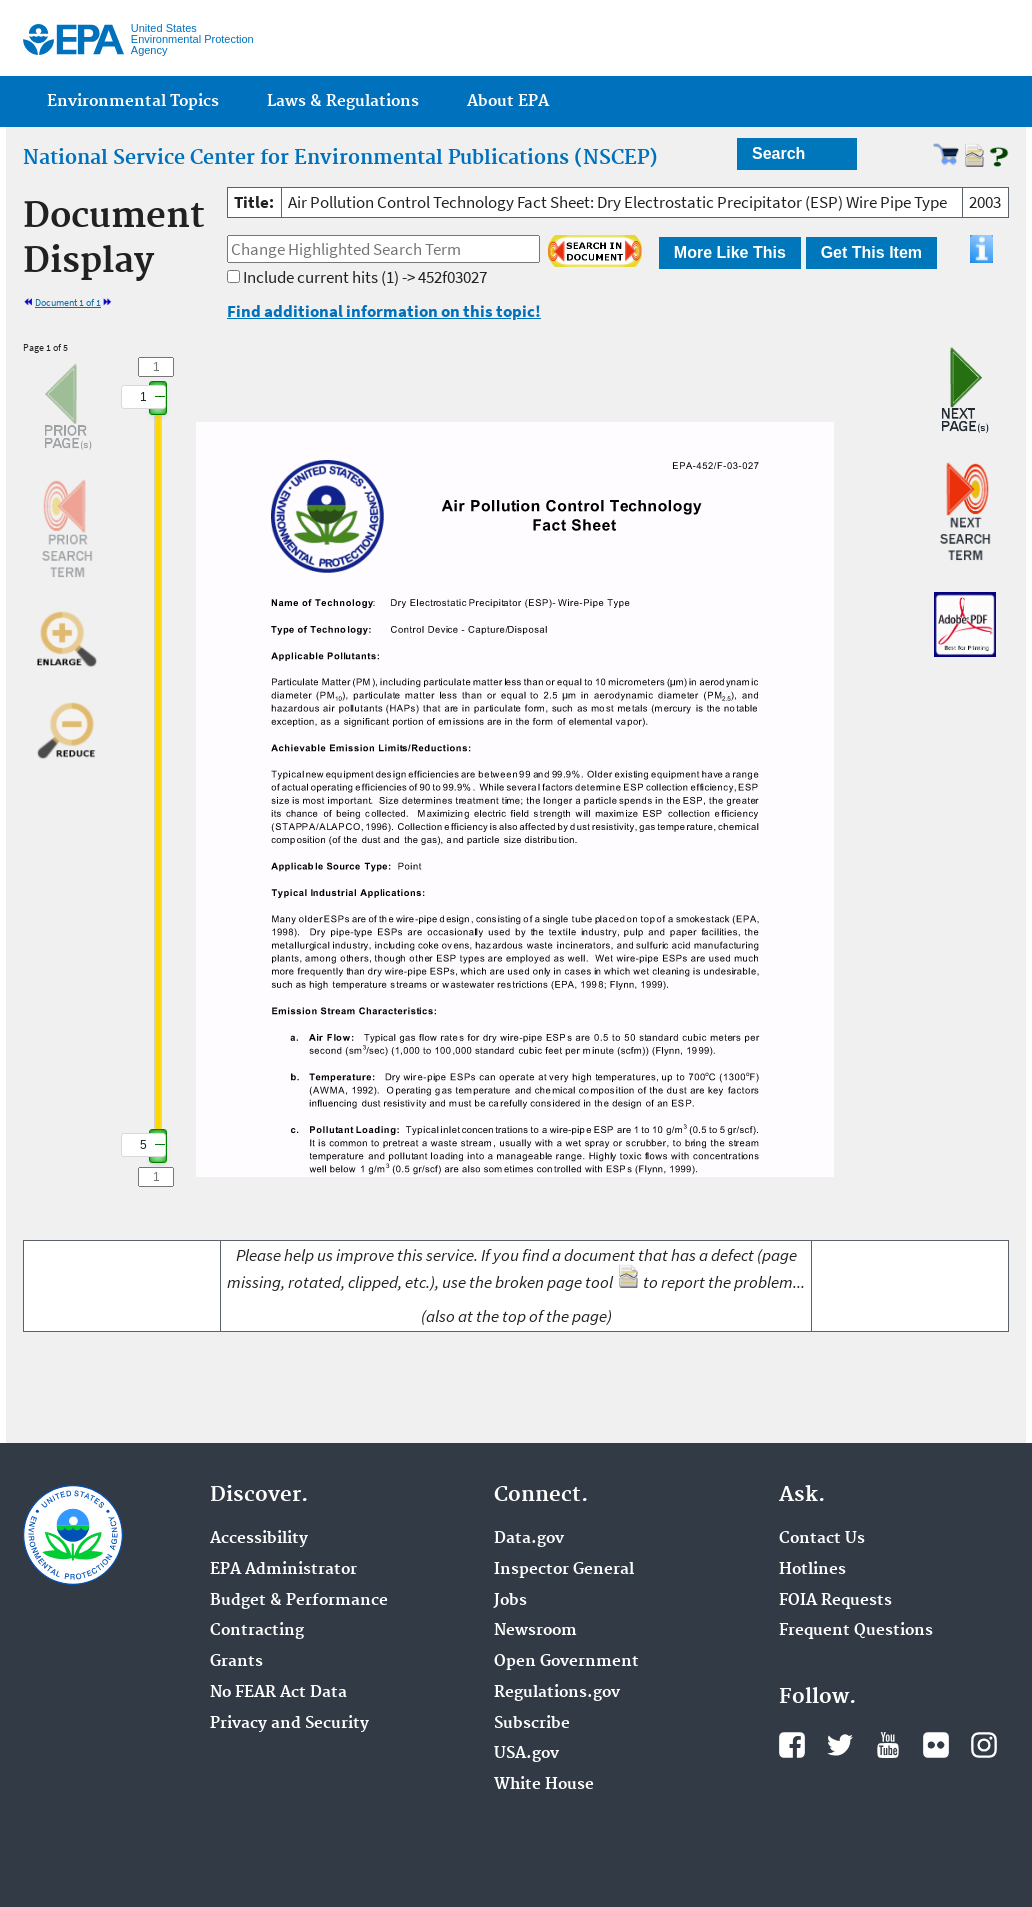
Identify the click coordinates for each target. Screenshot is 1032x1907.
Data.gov (529, 1539)
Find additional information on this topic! (384, 311)
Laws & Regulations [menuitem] (343, 101)
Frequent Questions (856, 1631)
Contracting (257, 1631)
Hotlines (812, 1570)
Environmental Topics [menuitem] (133, 101)
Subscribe (532, 1724)
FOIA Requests (835, 1601)
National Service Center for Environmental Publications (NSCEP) (340, 158)
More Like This (730, 252)
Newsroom (535, 1631)
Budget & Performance (299, 1601)
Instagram (984, 1745)
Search (778, 153)
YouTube (888, 1745)
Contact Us (822, 1539)
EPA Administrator (283, 1570)
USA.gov (526, 1754)
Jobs (510, 1601)
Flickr (936, 1745)
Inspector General (564, 1570)
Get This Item (871, 252)
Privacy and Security (289, 1724)
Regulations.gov (557, 1693)
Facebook (792, 1745)
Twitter (840, 1745)
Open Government (566, 1662)
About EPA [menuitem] (508, 101)
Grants (236, 1662)
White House (544, 1785)
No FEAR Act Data (278, 1693)
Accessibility (259, 1539)
